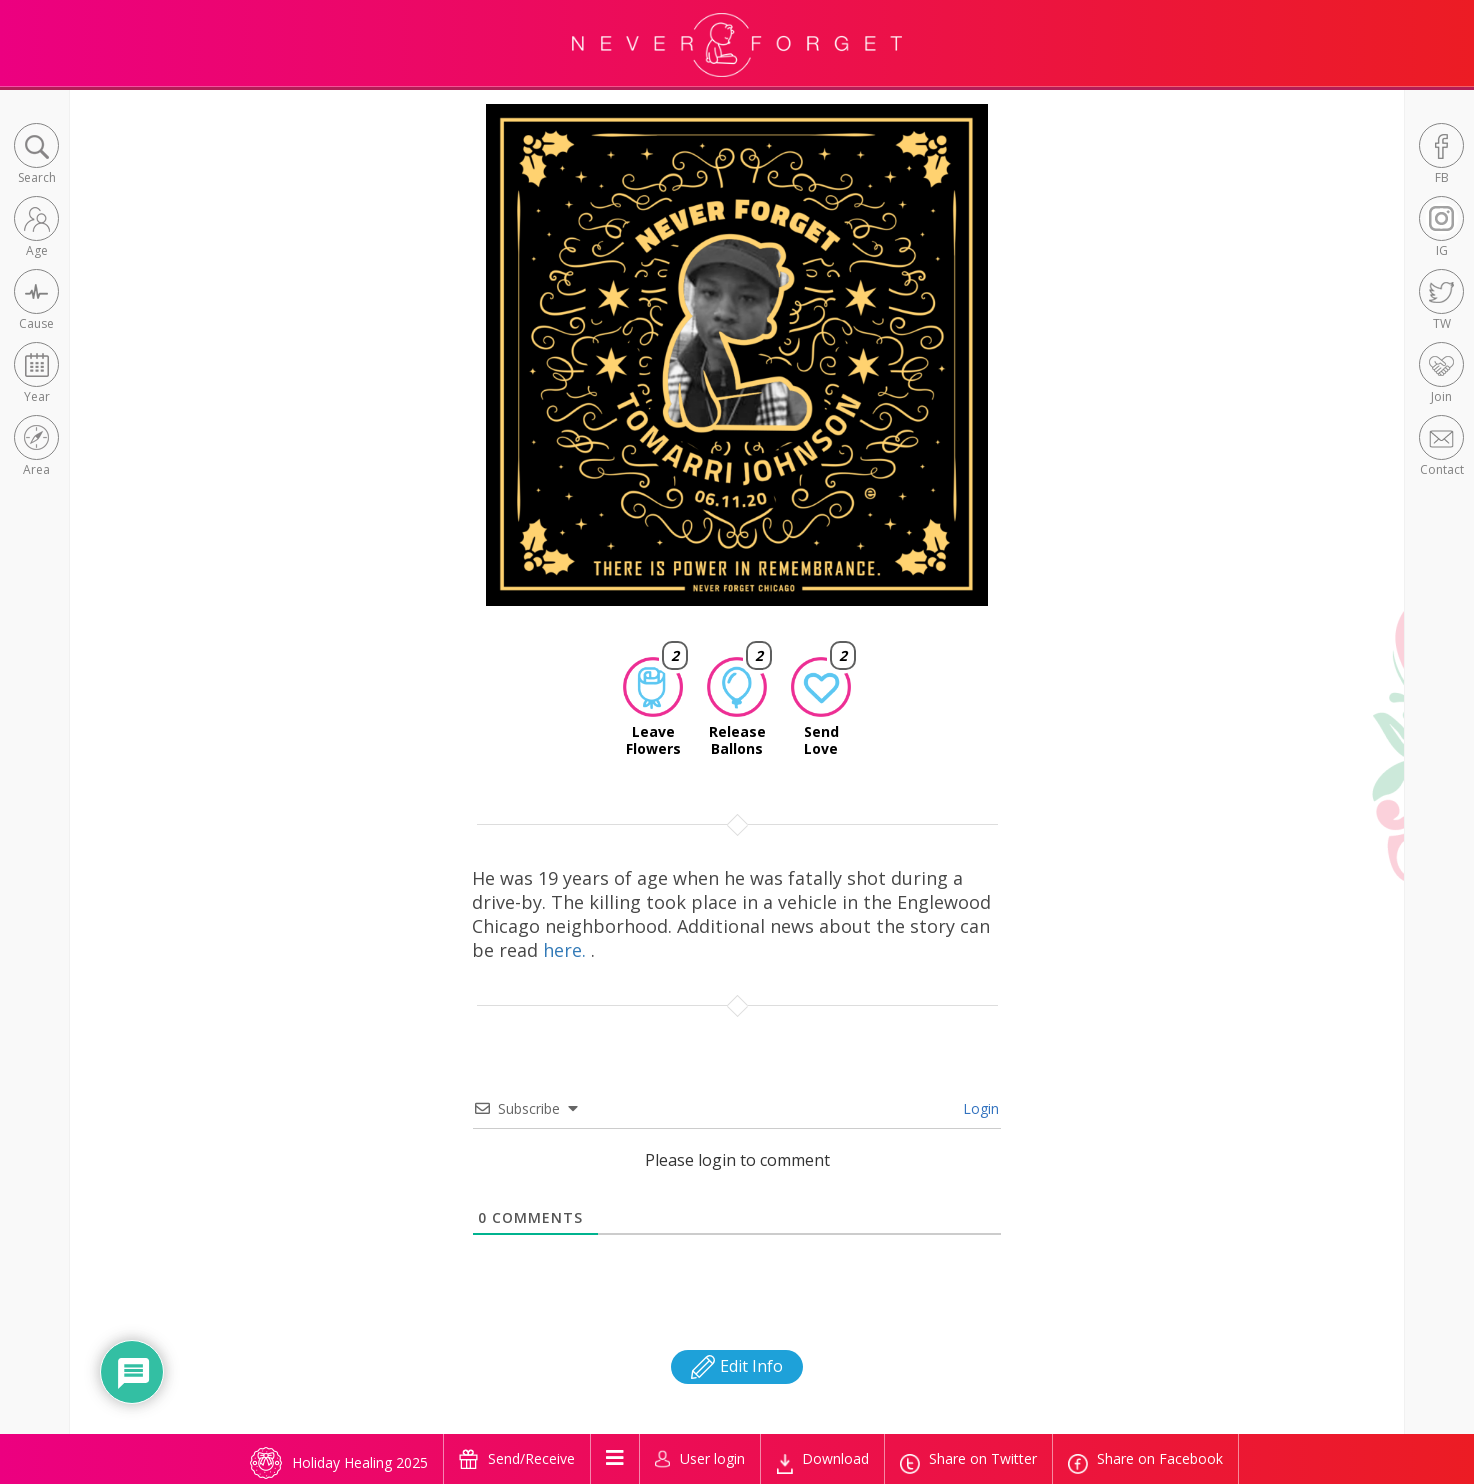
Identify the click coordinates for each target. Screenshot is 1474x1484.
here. (567, 950)
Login (979, 1108)
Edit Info (737, 1366)
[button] (36, 155)
